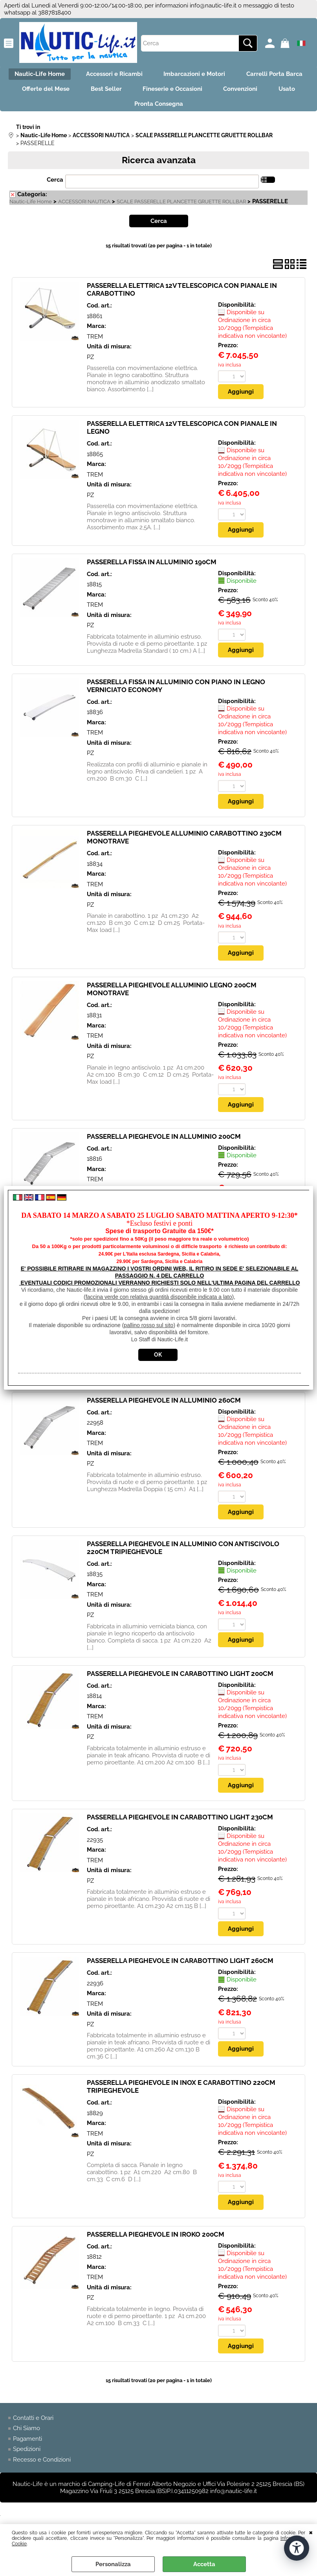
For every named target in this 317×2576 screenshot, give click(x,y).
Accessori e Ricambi (153, 74)
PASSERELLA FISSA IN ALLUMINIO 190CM (151, 567)
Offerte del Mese (129, 91)
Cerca (55, 184)
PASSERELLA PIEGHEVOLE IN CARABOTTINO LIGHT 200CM (180, 1679)
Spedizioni (26, 2455)
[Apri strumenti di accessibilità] (296, 2547)
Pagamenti (27, 2445)
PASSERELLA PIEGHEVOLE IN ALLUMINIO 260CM (164, 1406)
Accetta (204, 2564)
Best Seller (192, 91)
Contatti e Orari (33, 2424)
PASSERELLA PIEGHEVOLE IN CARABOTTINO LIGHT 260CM (180, 1967)
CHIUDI (311, 2532)
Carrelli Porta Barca (54, 91)
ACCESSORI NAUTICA (84, 207)
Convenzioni (102, 108)
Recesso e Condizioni (42, 2465)
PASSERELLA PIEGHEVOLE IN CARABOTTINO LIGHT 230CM (180, 1823)
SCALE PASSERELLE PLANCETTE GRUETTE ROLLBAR (181, 207)
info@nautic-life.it (213, 5)
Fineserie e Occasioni (261, 91)
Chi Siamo (26, 2434)
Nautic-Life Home (76, 74)
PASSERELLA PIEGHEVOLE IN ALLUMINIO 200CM (164, 1142)
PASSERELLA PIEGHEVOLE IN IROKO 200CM (155, 2241)
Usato (151, 108)
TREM (95, 341)
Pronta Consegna (207, 108)
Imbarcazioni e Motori (235, 74)
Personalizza (113, 2564)
